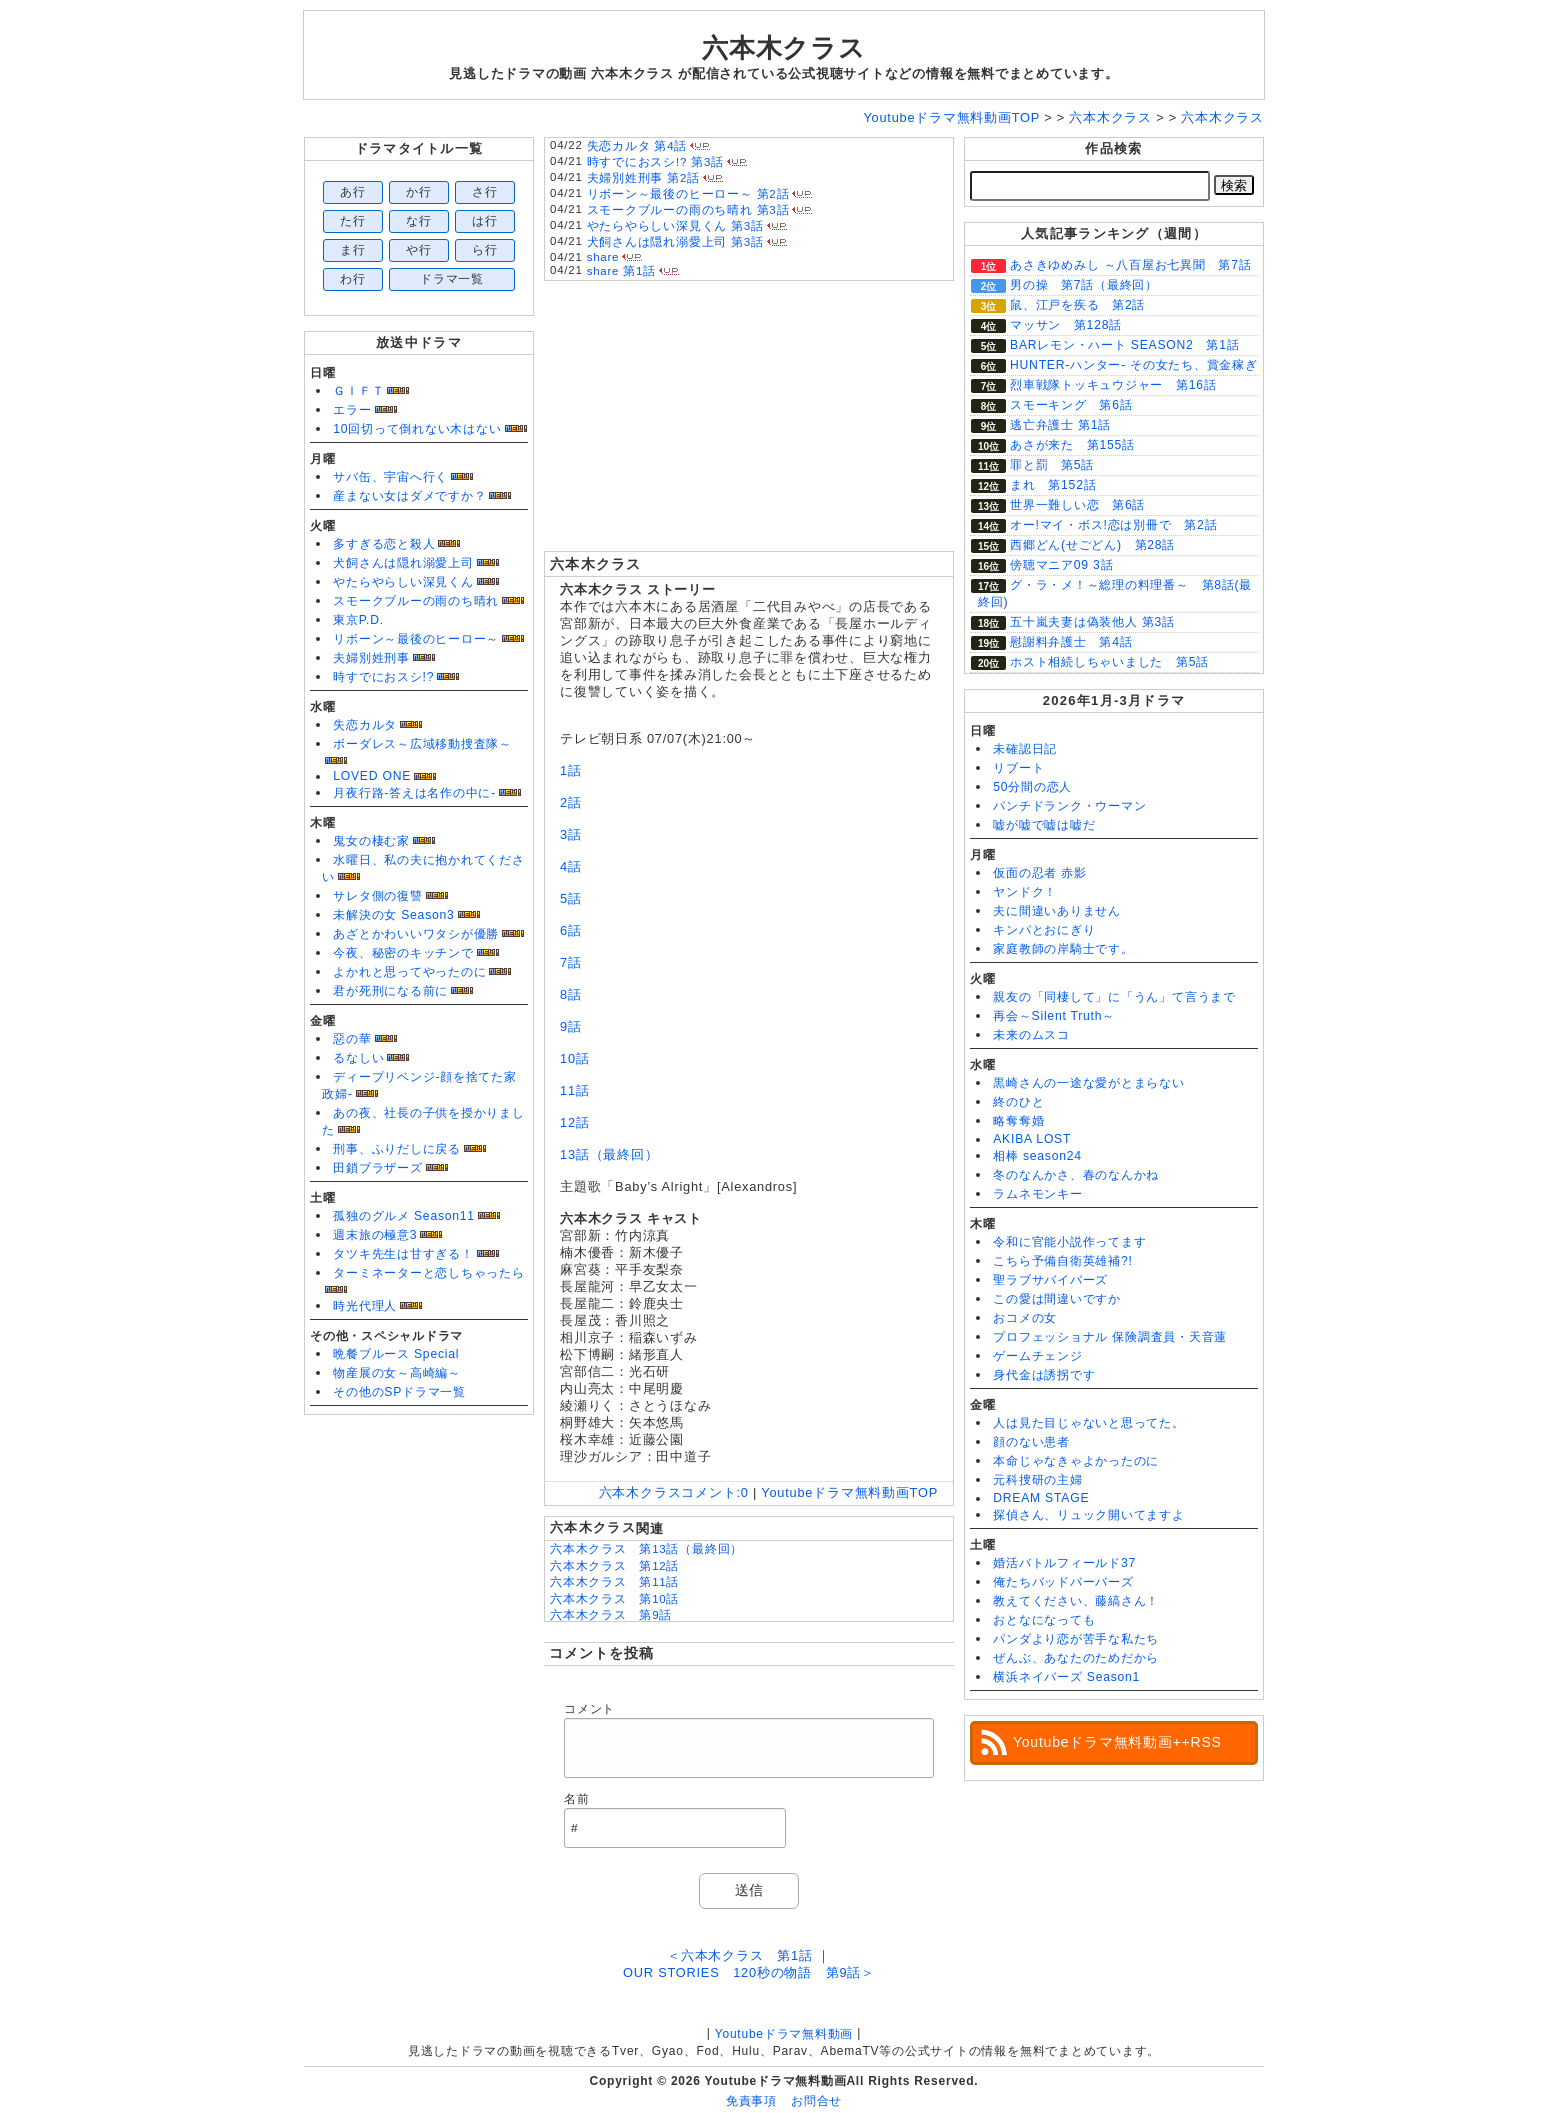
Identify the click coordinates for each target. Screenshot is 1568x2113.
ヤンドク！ (1025, 892)
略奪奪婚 (1018, 1121)
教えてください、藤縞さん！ (1076, 1601)
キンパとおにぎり (1044, 930)
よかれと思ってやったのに (409, 972)
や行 (419, 250)
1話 (571, 770)
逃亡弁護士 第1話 (1060, 425)
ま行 (353, 250)
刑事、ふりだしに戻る (397, 1149)
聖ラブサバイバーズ (1050, 1280)
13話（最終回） (609, 1154)
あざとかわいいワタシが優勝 (416, 934)
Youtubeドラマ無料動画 (784, 2034)
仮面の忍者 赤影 (1040, 873)
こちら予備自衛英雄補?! (1062, 1261)
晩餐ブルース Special (396, 1354)
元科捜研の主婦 (1037, 1480)
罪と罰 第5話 (1052, 465)
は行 (485, 221)
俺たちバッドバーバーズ (1063, 1582)
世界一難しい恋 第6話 (1077, 505)
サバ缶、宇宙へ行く (390, 477)
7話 (571, 962)
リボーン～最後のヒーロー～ (416, 639)
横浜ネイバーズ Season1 (1066, 1677)
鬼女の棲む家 (371, 841)
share (603, 257)
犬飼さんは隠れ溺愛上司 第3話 (675, 242)
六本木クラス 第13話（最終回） (646, 1549)
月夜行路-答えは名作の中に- (414, 793)
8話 (571, 994)
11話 (575, 1090)
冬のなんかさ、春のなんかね (1076, 1175)
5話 (571, 898)
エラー (352, 410)
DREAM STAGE (1041, 1498)
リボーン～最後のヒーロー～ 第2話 (688, 194)
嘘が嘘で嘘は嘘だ (1044, 825)
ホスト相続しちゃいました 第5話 (1109, 662)
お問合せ (816, 2101)
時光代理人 (365, 1306)
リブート (1018, 768)
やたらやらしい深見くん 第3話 (675, 226)
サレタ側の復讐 (377, 896)
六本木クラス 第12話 (614, 1566)
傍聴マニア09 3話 (1061, 565)
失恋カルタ (365, 725)
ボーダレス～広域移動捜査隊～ (422, 744)
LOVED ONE (372, 776)
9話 (571, 1026)
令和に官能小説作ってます (1069, 1242)
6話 (571, 930)
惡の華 (352, 1039)
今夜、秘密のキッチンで (403, 953)
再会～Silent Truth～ (1054, 1016)
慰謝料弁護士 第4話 (1071, 642)
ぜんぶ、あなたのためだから (1076, 1658)
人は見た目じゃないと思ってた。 (1089, 1423)
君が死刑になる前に (390, 991)
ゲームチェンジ (1037, 1356)
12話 (575, 1122)
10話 (575, 1058)
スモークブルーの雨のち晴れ (416, 601)
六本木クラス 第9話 (611, 1615)
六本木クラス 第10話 (614, 1599)
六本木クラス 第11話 (614, 1582)
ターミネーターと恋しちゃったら (429, 1273)
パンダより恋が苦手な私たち (1076, 1639)
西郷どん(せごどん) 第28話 (1092, 545)
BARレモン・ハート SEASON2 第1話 (1124, 345)
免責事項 (751, 2101)
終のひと (1018, 1102)
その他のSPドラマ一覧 (399, 1392)
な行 (419, 221)
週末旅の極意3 (375, 1235)
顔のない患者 (1031, 1442)
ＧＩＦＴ (358, 391)
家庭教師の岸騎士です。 (1063, 949)
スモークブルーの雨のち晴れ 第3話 (688, 210)
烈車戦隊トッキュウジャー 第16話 (1113, 385)
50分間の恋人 (1032, 787)
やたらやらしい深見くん (403, 582)
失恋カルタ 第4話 (637, 146)
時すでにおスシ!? (383, 677)
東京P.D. (358, 620)
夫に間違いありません (1057, 911)
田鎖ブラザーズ (377, 1168)
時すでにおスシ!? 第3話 (655, 162)
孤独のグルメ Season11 (404, 1216)
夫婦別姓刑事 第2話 (643, 178)
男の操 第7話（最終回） (1084, 285)
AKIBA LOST (1032, 1139)
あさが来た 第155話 (1072, 445)
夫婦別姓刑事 (371, 658)
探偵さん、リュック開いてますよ (1089, 1515)
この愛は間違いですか (1057, 1299)
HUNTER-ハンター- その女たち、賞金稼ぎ (1134, 365)
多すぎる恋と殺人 (384, 544)
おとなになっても (1044, 1620)
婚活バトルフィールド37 (1064, 1563)
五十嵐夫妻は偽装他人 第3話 (1092, 622)
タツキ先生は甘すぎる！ (403, 1254)
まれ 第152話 (1053, 485)
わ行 (353, 279)
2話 (571, 802)
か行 (419, 192)
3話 (571, 834)
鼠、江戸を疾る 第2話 (1077, 305)
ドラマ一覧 (452, 279)
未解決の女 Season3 (393, 915)
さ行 (485, 192)
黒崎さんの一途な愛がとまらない (1089, 1083)
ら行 (485, 250)
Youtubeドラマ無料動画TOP (849, 1492)
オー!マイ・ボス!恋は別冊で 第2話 (1113, 525)
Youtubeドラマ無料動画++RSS (1117, 1742)
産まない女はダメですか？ (409, 496)
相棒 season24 (1037, 1156)
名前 (577, 1799)
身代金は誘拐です (1044, 1375)
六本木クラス (784, 48)
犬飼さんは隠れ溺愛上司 (403, 563)
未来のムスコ (1031, 1035)
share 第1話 (621, 271)
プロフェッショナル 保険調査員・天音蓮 (1110, 1337)
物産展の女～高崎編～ (397, 1373)
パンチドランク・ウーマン (1069, 806)
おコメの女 (1025, 1318)
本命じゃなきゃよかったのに (1076, 1461)
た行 (353, 221)
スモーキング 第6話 (1071, 405)
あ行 (353, 192)
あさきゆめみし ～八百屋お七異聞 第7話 (1131, 265)
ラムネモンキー (1037, 1194)
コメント (589, 1709)
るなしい (358, 1058)
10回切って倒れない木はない (417, 429)
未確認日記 (1025, 749)
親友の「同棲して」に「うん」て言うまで (1114, 997)
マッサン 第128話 (1066, 325)
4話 (571, 866)
